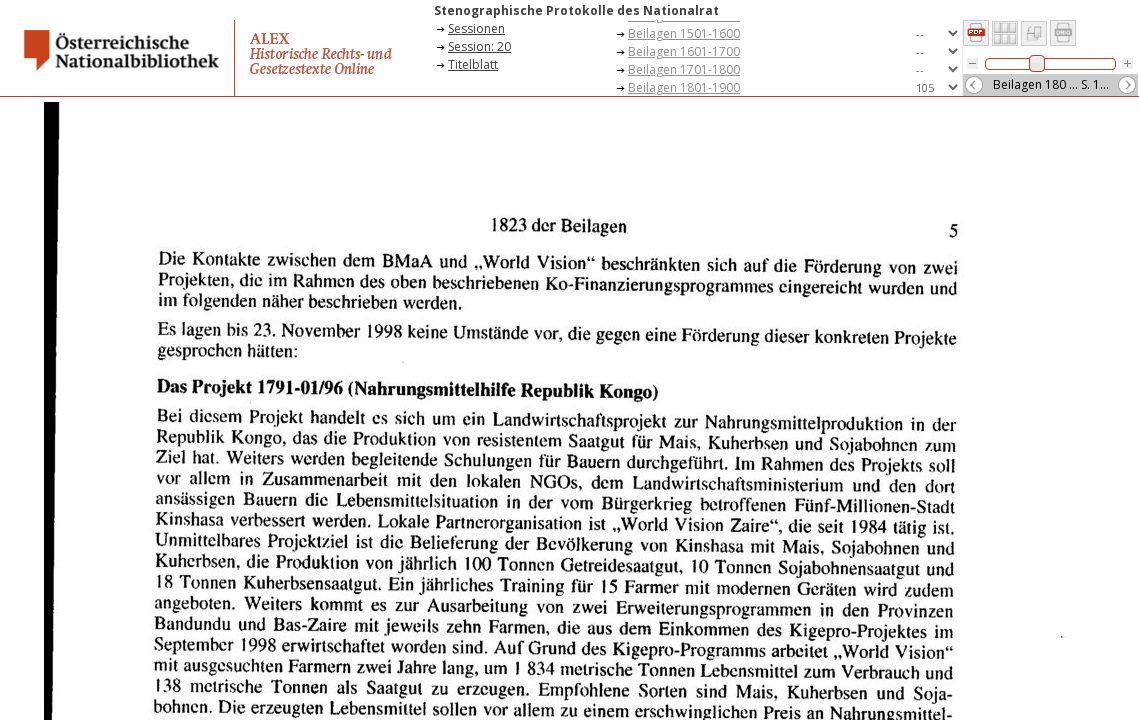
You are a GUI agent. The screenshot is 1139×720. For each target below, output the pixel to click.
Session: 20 (479, 46)
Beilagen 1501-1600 (684, 33)
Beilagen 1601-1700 (684, 51)
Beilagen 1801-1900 (684, 87)
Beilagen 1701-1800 (684, 69)
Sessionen (476, 28)
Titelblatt (473, 64)
